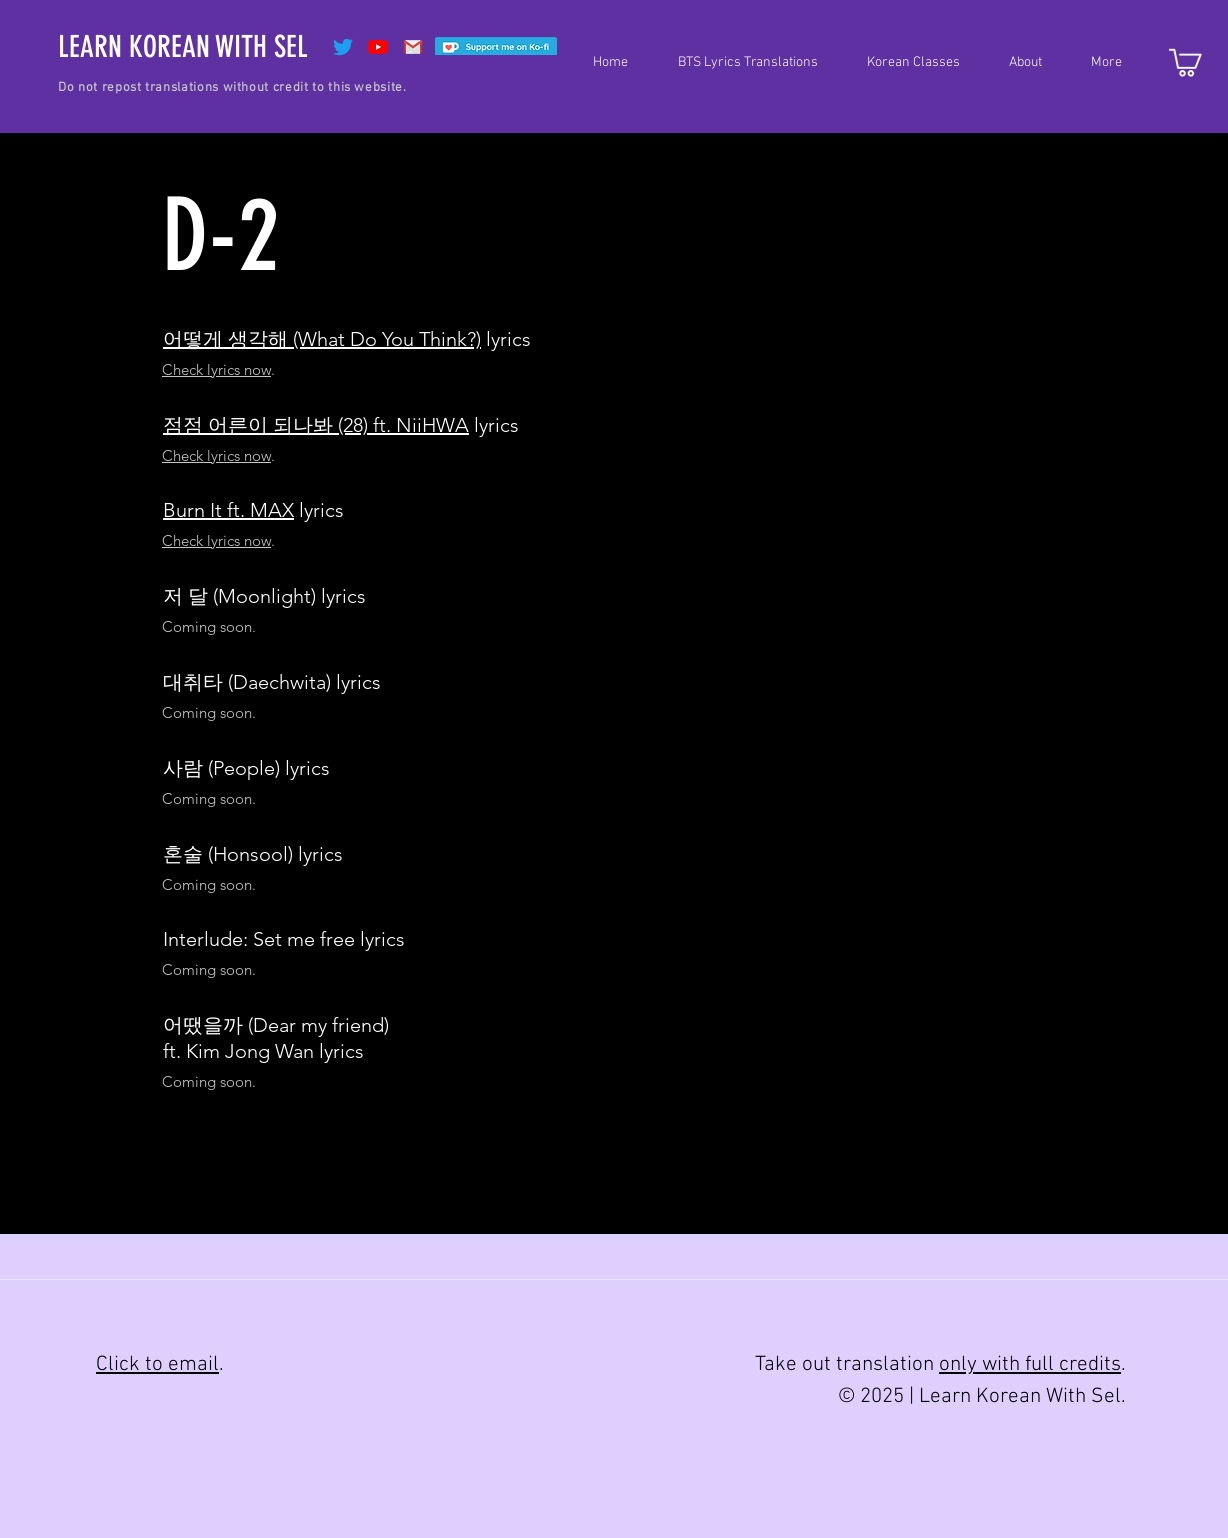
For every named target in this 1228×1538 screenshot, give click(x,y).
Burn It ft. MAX (228, 510)
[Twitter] (343, 47)
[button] (738, 63)
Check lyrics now (216, 369)
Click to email (157, 1364)
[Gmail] (413, 47)
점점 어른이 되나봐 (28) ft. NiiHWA (316, 425)
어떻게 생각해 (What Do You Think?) (322, 339)
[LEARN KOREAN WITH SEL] (183, 47)
